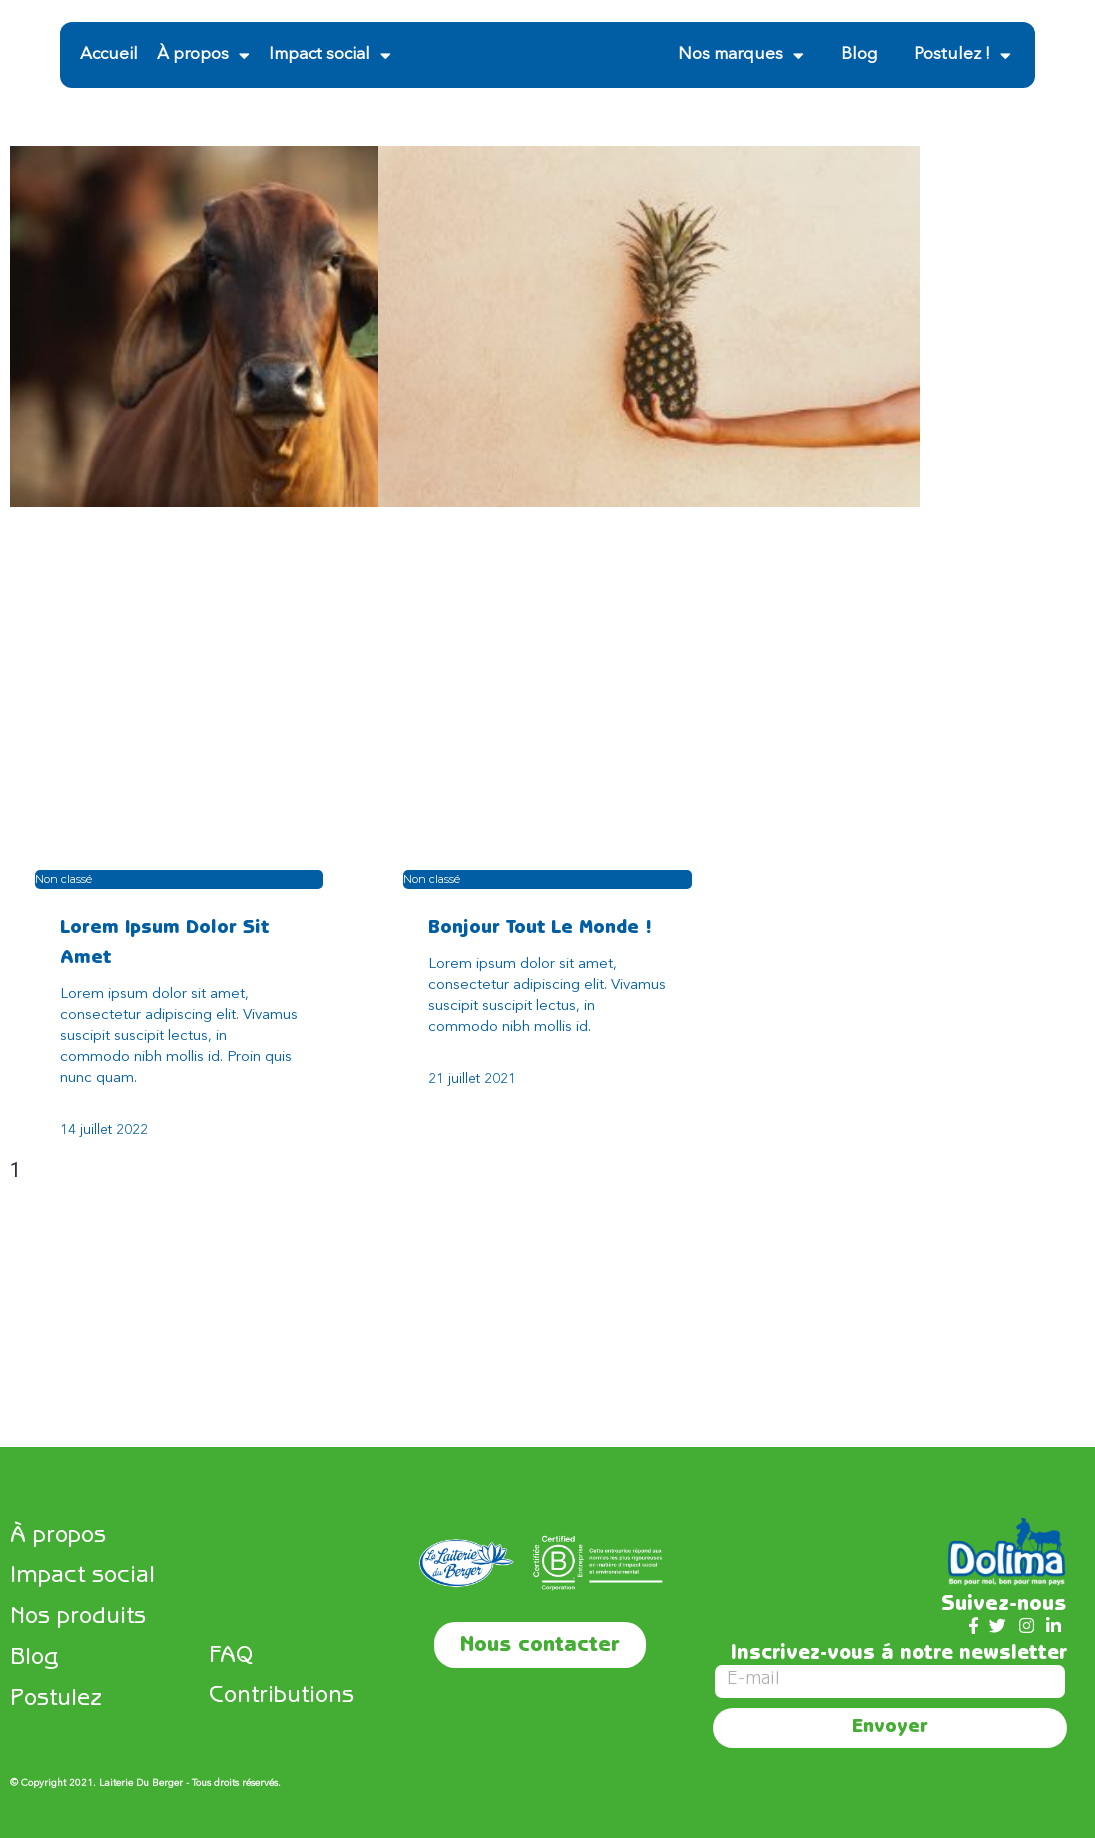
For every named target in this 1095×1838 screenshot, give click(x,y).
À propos (203, 55)
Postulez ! (962, 55)
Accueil (109, 54)
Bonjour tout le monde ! (540, 929)
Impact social (330, 55)
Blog (859, 54)
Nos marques (741, 55)
